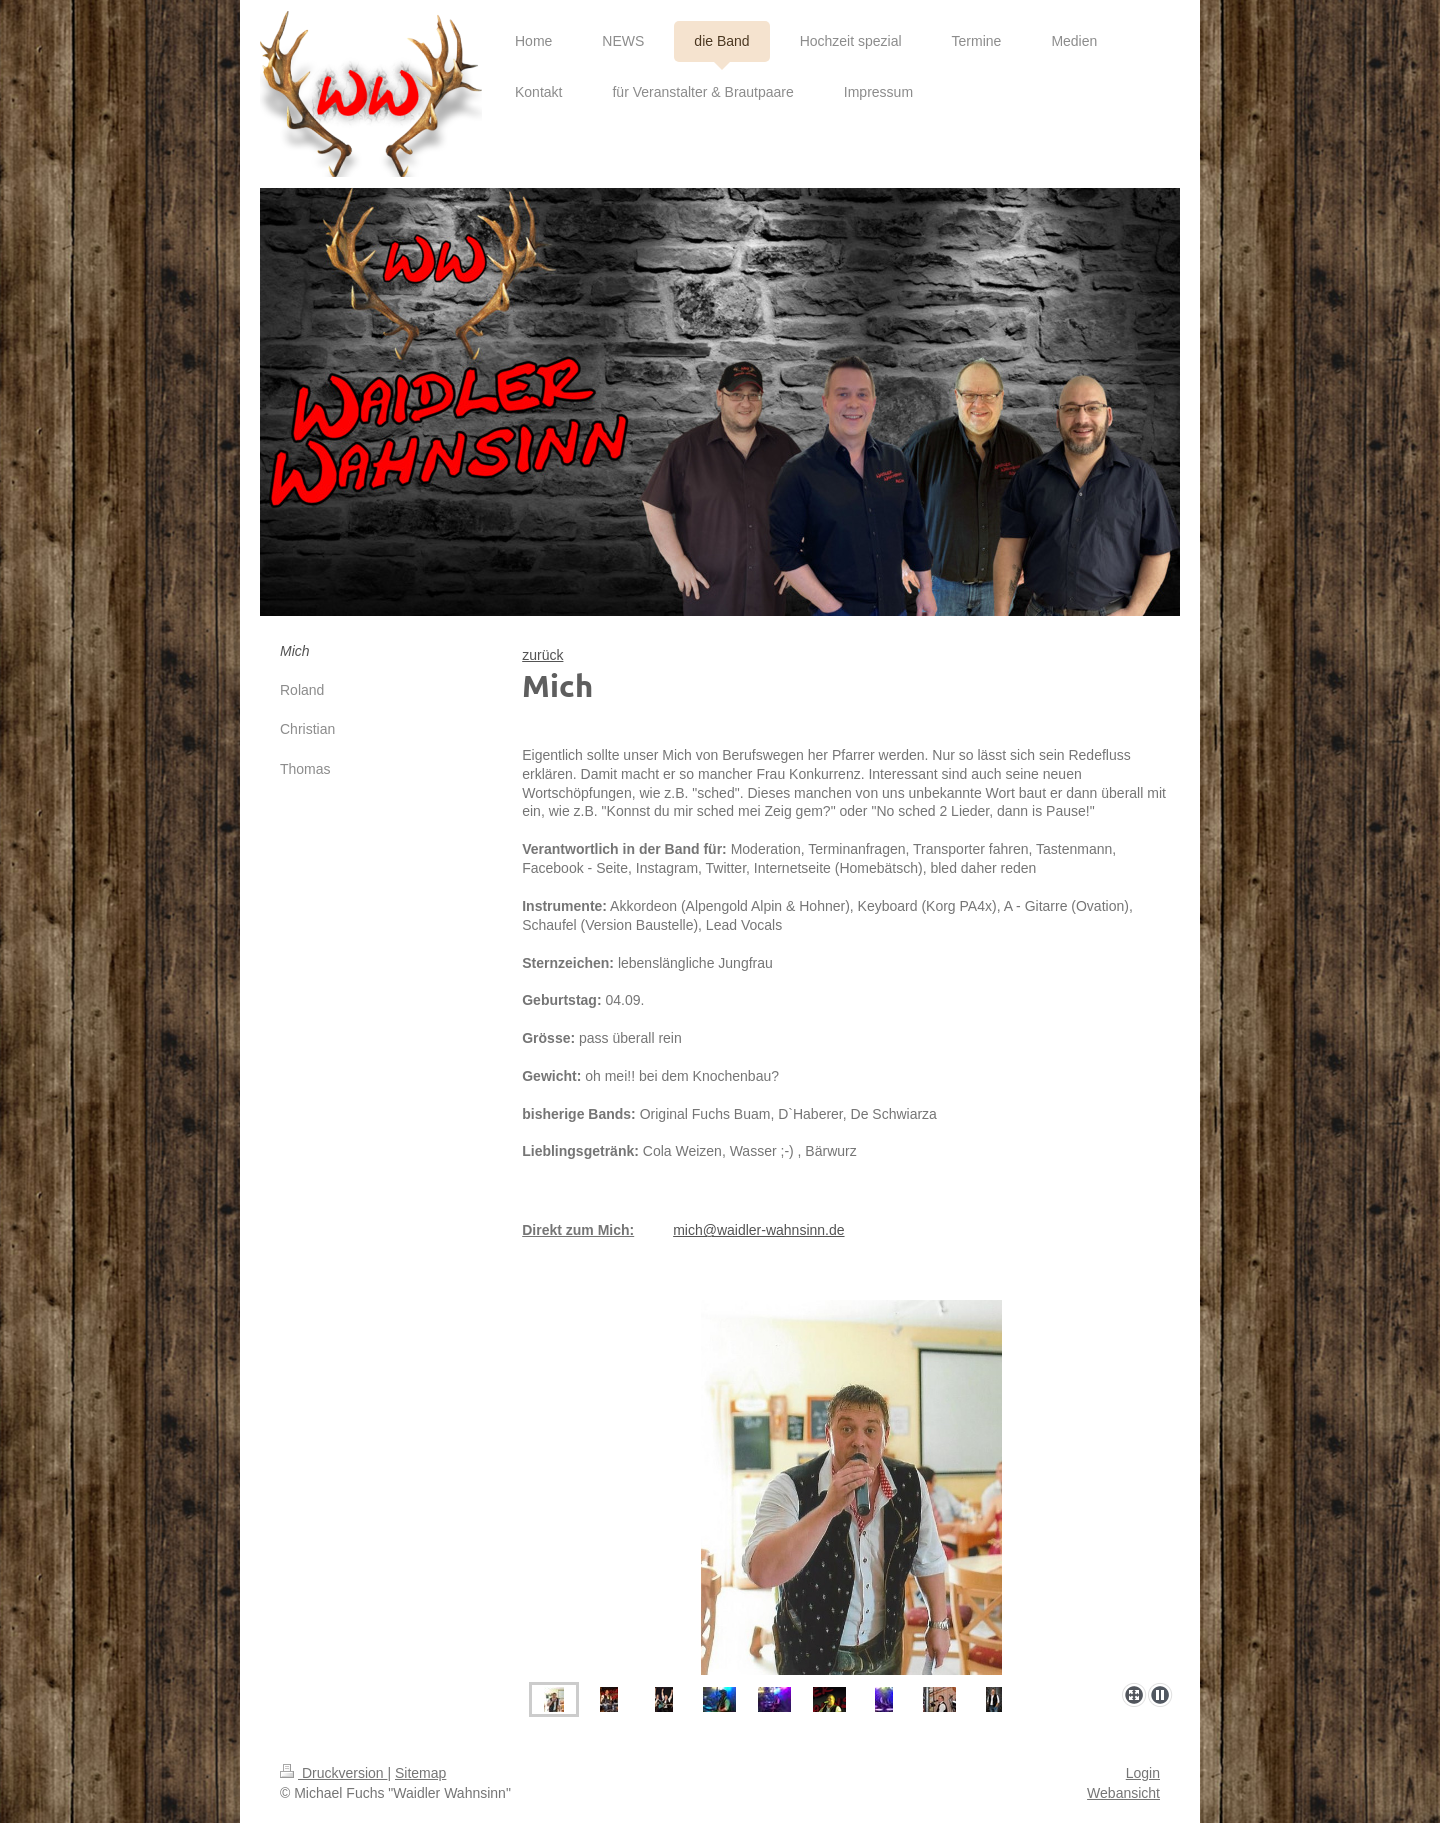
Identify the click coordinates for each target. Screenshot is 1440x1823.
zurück (542, 655)
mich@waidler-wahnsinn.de (758, 1230)
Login (1143, 1773)
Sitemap (420, 1773)
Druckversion (333, 1773)
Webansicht (1123, 1793)
